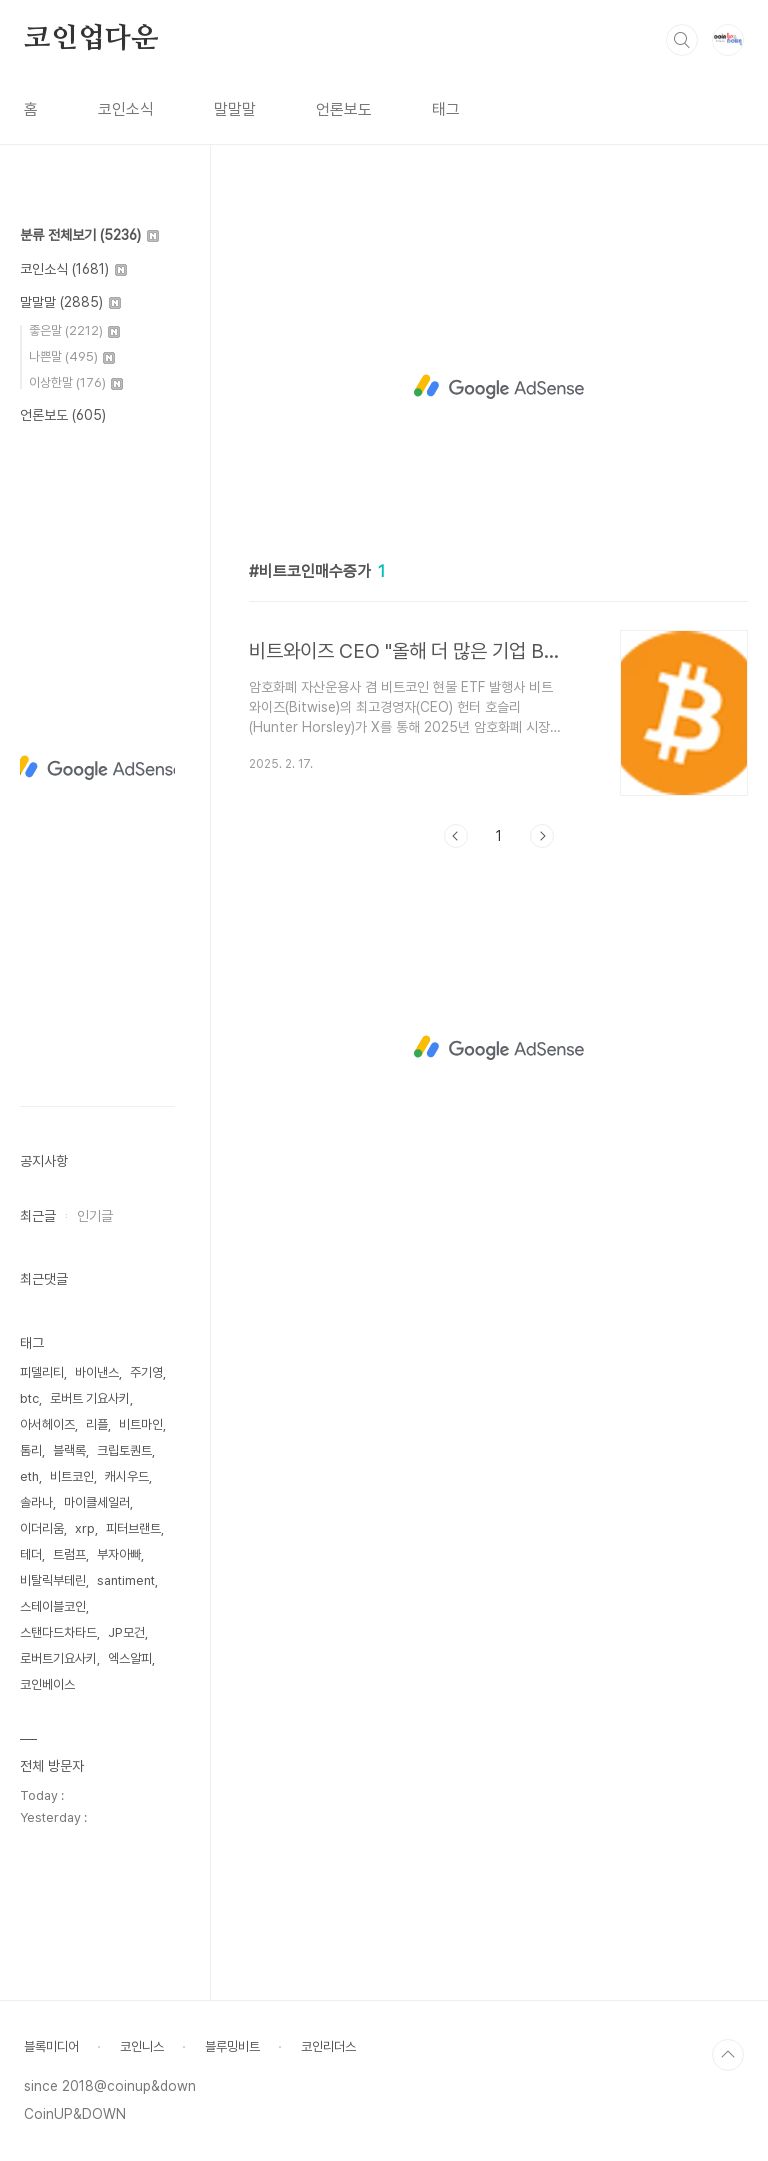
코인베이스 (47, 1684)
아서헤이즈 (47, 1424)
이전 (456, 836)
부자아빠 (119, 1554)
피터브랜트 (133, 1528)
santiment (126, 1580)
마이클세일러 (97, 1502)
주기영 (146, 1372)
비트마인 (141, 1424)
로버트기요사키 (58, 1658)
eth (29, 1476)
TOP (728, 2055)
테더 (31, 1554)
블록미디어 (51, 2046)
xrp (85, 1528)
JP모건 (126, 1632)
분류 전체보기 (89, 235)
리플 (97, 1424)
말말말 (235, 109)
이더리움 (42, 1528)
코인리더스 (328, 2046)
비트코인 (72, 1476)
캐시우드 (127, 1476)
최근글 (38, 1216)
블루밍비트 (232, 2046)
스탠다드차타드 (58, 1632)
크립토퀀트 (124, 1450)
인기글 (95, 1216)
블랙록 (69, 1450)
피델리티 (42, 1372)
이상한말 (76, 382)
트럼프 (69, 1554)
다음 (542, 836)
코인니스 (142, 2046)
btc (29, 1398)
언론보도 (344, 109)
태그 (446, 109)
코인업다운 (91, 39)
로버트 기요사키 (90, 1398)
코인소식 (126, 109)
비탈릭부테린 (53, 1580)
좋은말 (74, 330)
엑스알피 (130, 1658)
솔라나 (36, 1502)
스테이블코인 (53, 1606)
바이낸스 (97, 1372)
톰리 (31, 1450)
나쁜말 (72, 356)
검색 (682, 40)
